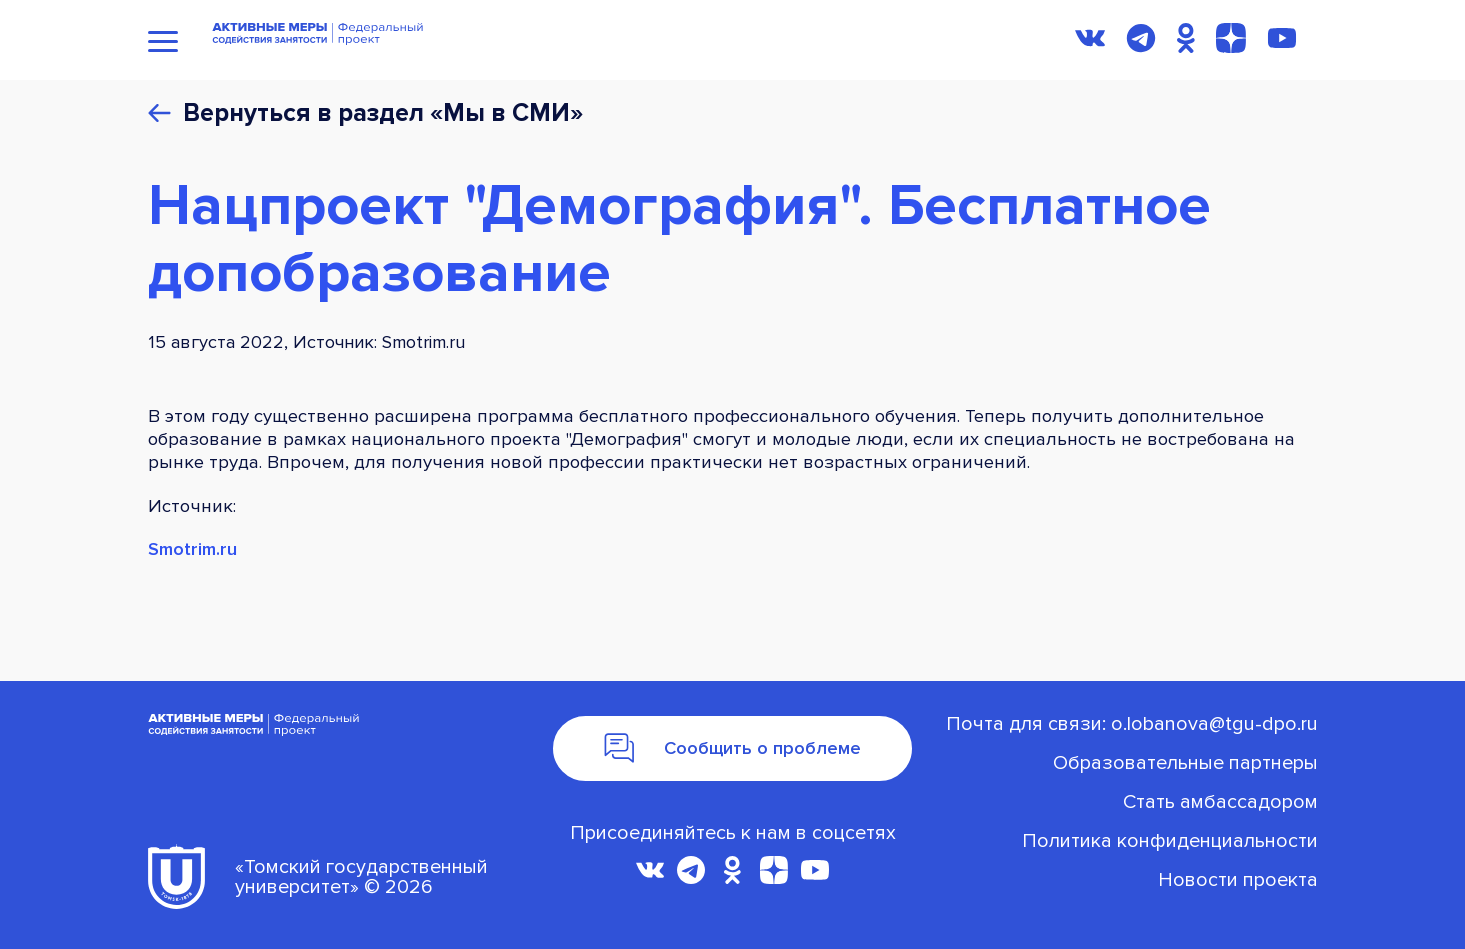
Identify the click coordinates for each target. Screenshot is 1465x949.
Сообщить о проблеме (733, 748)
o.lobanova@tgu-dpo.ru (1214, 724)
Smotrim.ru (192, 549)
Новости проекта (1238, 880)
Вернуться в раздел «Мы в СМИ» (383, 113)
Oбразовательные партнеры (1185, 763)
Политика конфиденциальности (1170, 841)
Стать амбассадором (1220, 802)
